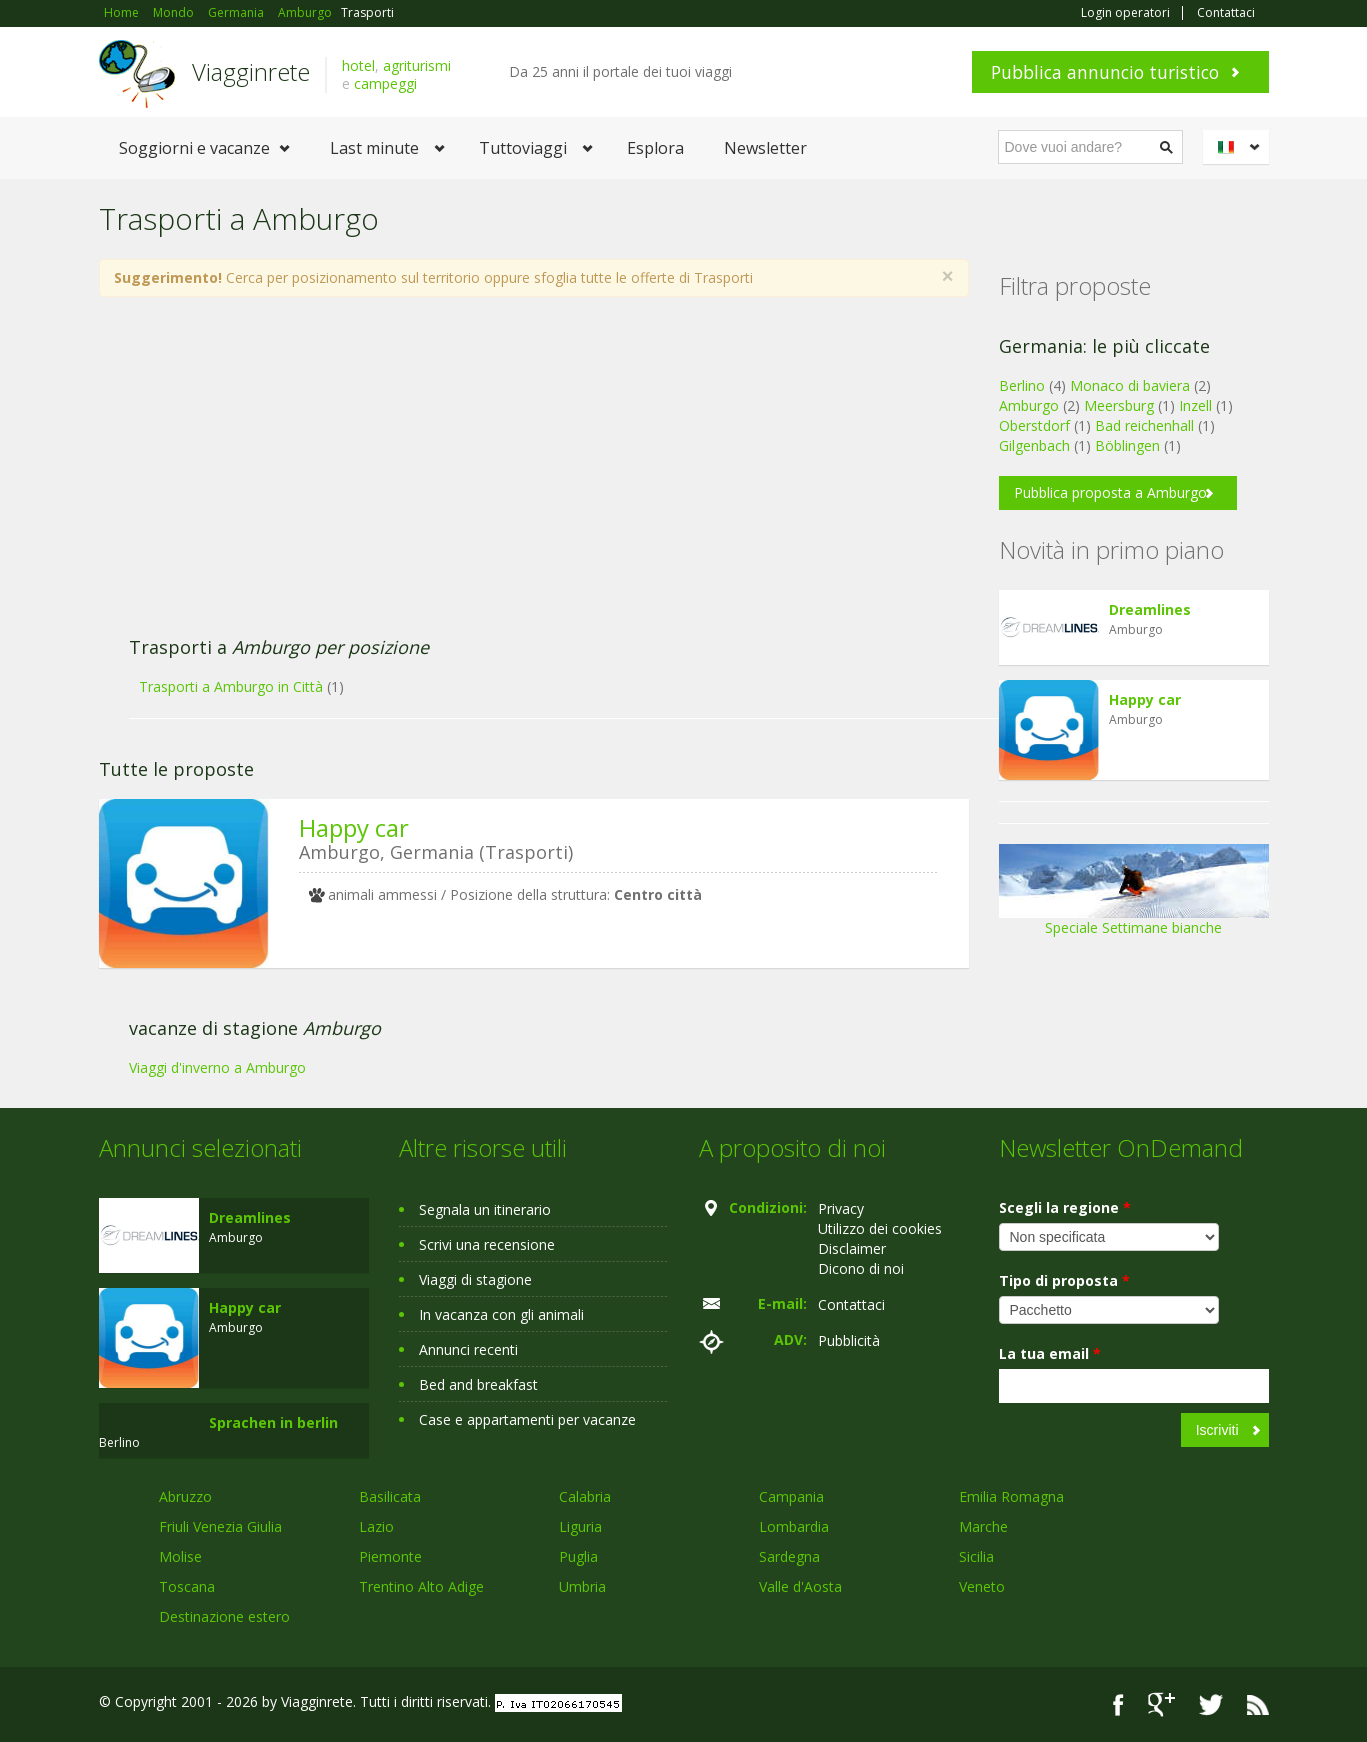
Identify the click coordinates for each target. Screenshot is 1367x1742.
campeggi (385, 83)
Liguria (580, 1526)
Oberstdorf (1034, 425)
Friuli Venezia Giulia (220, 1526)
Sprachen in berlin (273, 1422)
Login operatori (1125, 13)
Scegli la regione (1065, 1207)
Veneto (982, 1586)
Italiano (1239, 147)
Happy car (354, 827)
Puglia (578, 1556)
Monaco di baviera (1130, 385)
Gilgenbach (1034, 445)
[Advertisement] (514, 477)
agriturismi (417, 65)
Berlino (1022, 385)
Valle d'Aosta (800, 1586)
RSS (1258, 1704)
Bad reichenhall (1144, 425)
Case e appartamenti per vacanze (527, 1419)
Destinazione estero (224, 1616)
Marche (983, 1526)
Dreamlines (1150, 609)
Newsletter (765, 148)
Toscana (187, 1586)
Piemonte (390, 1556)
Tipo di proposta (1064, 1280)
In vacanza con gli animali (501, 1314)
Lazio (376, 1526)
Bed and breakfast (478, 1384)
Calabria (585, 1496)
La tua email (1050, 1353)
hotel (358, 65)
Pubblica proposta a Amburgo (1110, 492)
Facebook (1118, 1704)
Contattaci (1226, 13)
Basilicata (390, 1496)
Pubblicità (849, 1340)
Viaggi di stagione (475, 1279)
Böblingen (1127, 445)
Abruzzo (185, 1496)
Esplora (655, 148)
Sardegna (789, 1556)
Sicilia (976, 1556)
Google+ (1161, 1704)
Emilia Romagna (1011, 1496)
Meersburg (1119, 405)
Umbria (582, 1586)
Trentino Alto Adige (421, 1586)
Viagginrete (251, 71)
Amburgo (1029, 405)
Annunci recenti (468, 1349)
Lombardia (794, 1526)
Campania (791, 1496)
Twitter (1211, 1704)
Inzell (1195, 405)
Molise (180, 1556)
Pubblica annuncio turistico (1105, 72)
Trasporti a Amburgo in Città (231, 686)
